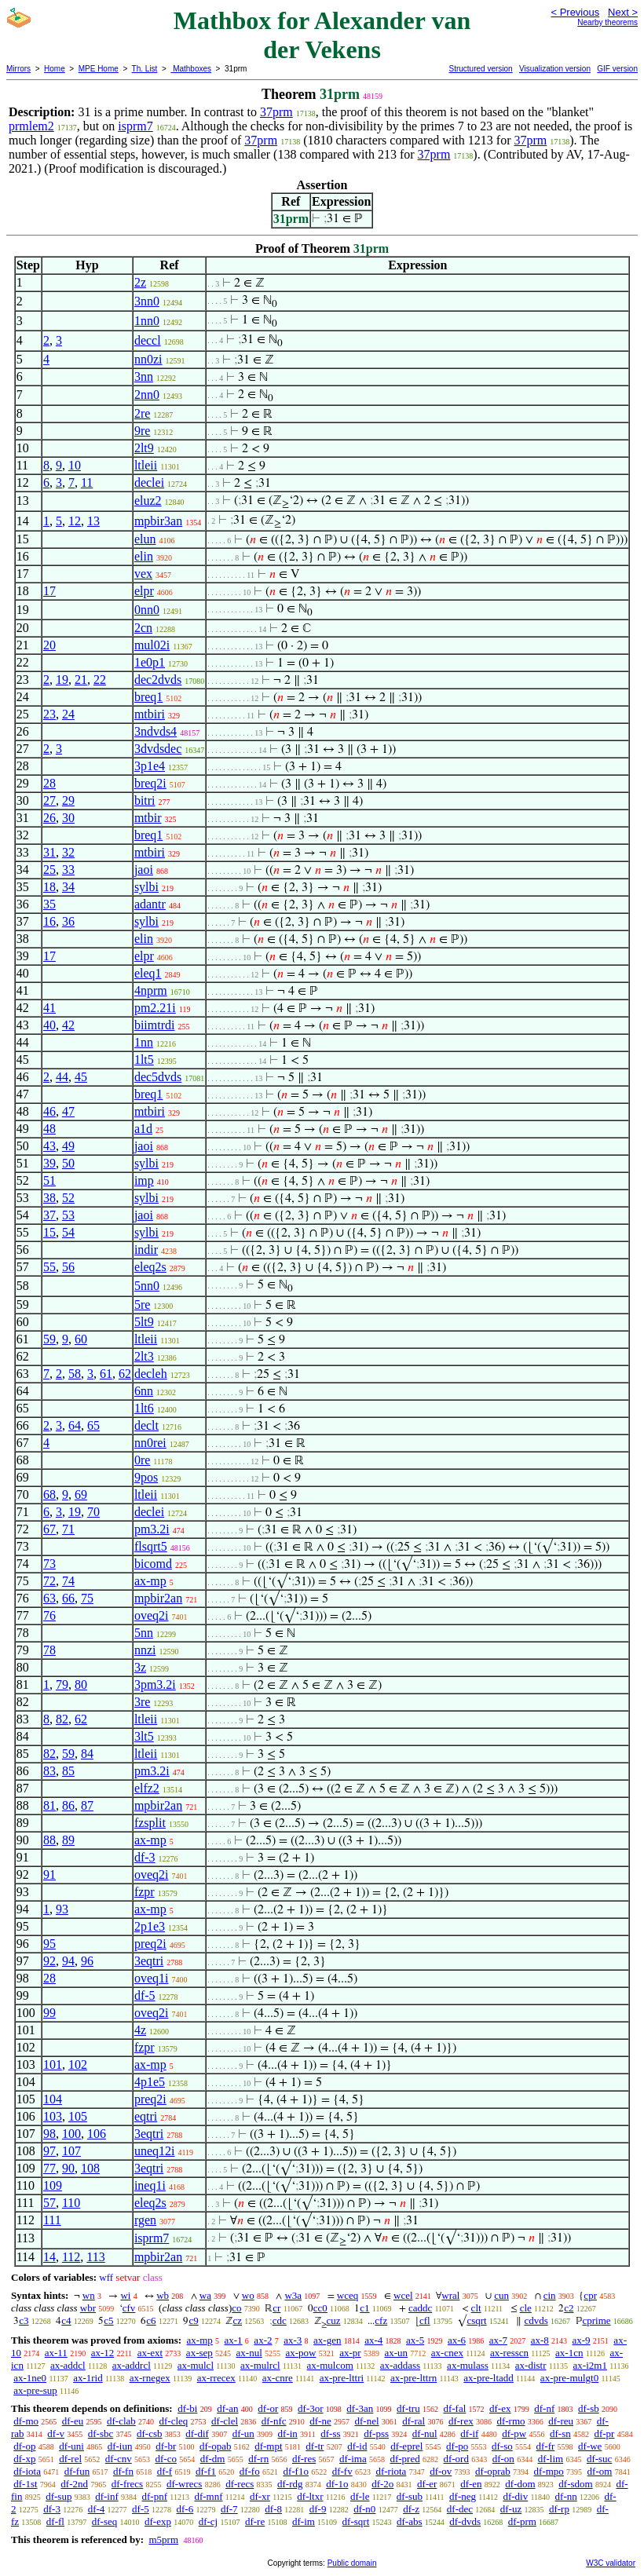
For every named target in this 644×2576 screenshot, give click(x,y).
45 (81, 1076)
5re (142, 1304)
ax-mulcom (330, 2365)
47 (68, 1111)
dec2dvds (157, 679)
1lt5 (144, 1059)
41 (49, 1007)
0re (142, 1460)
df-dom (520, 2484)
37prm (276, 112)
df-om (600, 2471)
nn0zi (148, 359)
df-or (268, 2408)
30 (68, 817)
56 (68, 1266)
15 (49, 1232)
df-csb (150, 2433)
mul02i (152, 645)
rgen (145, 2220)
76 (49, 1615)
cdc (280, 2320)
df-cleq (173, 2421)
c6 (151, 2320)
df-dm (212, 2459)
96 (87, 1961)
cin (549, 2295)
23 (49, 714)
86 (68, 1805)
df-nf (544, 2408)
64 (74, 1425)
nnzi (145, 1650)
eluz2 (148, 500)
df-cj (208, 2521)
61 (106, 1373)
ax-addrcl (131, 2365)
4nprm (150, 990)
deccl (147, 340)
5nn (143, 1632)
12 (74, 521)
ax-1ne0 (29, 2378)
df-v (55, 2433)
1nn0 (146, 320)
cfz (381, 2320)
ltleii (145, 465)
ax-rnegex (150, 2378)
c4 (66, 2320)
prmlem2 (31, 126)
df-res (304, 2459)
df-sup (58, 2496)
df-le (360, 2496)
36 (68, 921)
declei (149, 482)
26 (49, 817)
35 (49, 904)
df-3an (359, 2408)
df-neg (462, 2496)
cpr (590, 2295)
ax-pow (301, 2353)
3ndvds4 (155, 731)
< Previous (575, 12)
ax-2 (263, 2340)
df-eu (72, 2421)
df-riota (390, 2471)
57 (49, 2202)
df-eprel (406, 2446)
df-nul (424, 2433)
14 (49, 2257)
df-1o (337, 2484)
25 (49, 869)
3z (140, 1667)
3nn (143, 376)
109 (52, 2185)
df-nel (366, 2421)
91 (49, 1874)
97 (49, 2151)
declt (146, 1425)
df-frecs (127, 2484)
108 (90, 2168)
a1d (143, 1128)
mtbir (148, 817)
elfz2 (146, 1788)
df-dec (460, 2509)
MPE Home (99, 68)
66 (68, 1598)
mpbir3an (158, 521)
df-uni (71, 2446)
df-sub (410, 2496)
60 (81, 1339)
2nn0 (146, 394)
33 (68, 869)
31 (49, 852)
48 (49, 1128)
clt (476, 2308)
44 (62, 1076)
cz (237, 2320)
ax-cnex (447, 2353)
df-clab (121, 2421)
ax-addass (400, 2365)
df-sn (560, 2433)
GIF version (617, 68)
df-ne (320, 2421)
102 (77, 2064)
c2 (568, 2308)
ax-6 (457, 2340)
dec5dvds (157, 1076)
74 (68, 1581)
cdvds (535, 2320)
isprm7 (135, 126)
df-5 (145, 1995)
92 (49, 1961)
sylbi (146, 886)
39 (49, 1163)
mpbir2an (158, 1598)
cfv (129, 2308)
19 (62, 679)
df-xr (260, 2496)
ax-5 (415, 2340)
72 (49, 1581)
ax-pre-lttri (342, 2378)
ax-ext (150, 2353)
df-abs (410, 2521)
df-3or (311, 2408)
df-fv (342, 2471)
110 (71, 2202)
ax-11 (56, 2353)
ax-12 (103, 2353)
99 (49, 2012)
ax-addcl (68, 2365)
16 (49, 921)
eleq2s (150, 1266)
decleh (150, 1373)
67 (49, 1529)
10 (74, 465)
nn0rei (150, 1442)
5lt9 (144, 1321)
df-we (590, 2446)
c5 (108, 2320)
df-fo (250, 2471)
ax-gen (327, 2340)
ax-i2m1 (590, 2365)
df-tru (408, 2408)
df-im (303, 2521)
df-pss (376, 2433)
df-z (411, 2509)
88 (49, 1840)
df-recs (239, 2484)
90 (68, 2168)
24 (68, 714)
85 (68, 1771)
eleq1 (148, 973)
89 (68, 1840)
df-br (166, 2446)
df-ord (456, 2459)
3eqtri (148, 1961)
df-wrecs (184, 2484)
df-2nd (74, 2484)
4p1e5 (149, 2081)
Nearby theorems (607, 22)
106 (96, 2133)
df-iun (120, 2446)
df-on (503, 2459)
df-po (457, 2446)
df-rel (70, 2459)
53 (68, 1215)
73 (49, 1563)
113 (95, 2257)
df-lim (551, 2459)
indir (146, 1249)
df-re (255, 2521)
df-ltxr (310, 2496)
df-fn (123, 2471)
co (236, 2308)
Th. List (145, 68)
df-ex (499, 2408)
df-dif (197, 2433)
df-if (469, 2433)
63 (49, 1598)
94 (68, 1961)
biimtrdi (154, 1025)
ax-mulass (467, 2365)
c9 (193, 2320)
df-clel (224, 2421)
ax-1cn (569, 2353)
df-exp (158, 2521)
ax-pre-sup (35, 2390)
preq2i (150, 1943)
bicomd (153, 1563)
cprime (597, 2320)
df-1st (25, 2484)
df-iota (27, 2471)
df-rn (258, 2459)
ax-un (396, 2353)
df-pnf (155, 2496)
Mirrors (18, 68)
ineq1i (150, 2185)
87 (87, 1805)
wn (88, 2295)
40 (49, 1025)
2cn (143, 627)
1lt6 (144, 1408)
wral (450, 2295)
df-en (470, 2484)
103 (52, 2116)
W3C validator (610, 2563)
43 (49, 1146)
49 (68, 1146)
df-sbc (101, 2433)
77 (49, 2168)
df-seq (105, 2521)
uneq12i (154, 2151)
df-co (165, 2459)
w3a (293, 2295)
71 (68, 1529)
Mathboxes (190, 68)
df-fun (77, 2471)
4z (140, 2030)
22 (99, 679)
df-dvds (465, 2521)
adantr (150, 904)
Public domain (352, 2563)
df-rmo (510, 2421)
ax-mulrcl (260, 2365)
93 (62, 1909)
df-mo (25, 2421)
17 (49, 590)
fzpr (144, 1891)
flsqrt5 (150, 1546)
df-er (427, 2484)
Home (54, 68)
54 (68, 1232)
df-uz (510, 2509)
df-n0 (364, 2509)
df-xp (24, 2459)
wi (125, 2295)
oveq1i (151, 1978)
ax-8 (540, 2340)
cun (501, 2295)
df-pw (514, 2433)
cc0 (320, 2308)
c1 (364, 2308)
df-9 (318, 2509)
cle (526, 2308)
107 (71, 2151)
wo (248, 2295)
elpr (144, 590)
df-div (515, 2496)
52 (68, 1197)
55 (49, 1266)
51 (49, 1180)
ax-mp (150, 1581)
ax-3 (293, 2340)
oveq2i (151, 1615)
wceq (347, 2295)
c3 (23, 2320)
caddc (420, 2308)
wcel (403, 2295)
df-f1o (296, 2471)
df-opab (215, 2446)
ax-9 (582, 2340)
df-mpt (268, 2446)
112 (71, 2257)
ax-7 (498, 2340)
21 (81, 679)
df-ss (330, 2433)
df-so (502, 2446)
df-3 (145, 1857)
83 (49, 1771)
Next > (623, 12)
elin (143, 556)
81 (49, 1805)
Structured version (480, 68)
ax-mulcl (195, 2365)
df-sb (588, 2408)
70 (93, 1511)
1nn (143, 1042)
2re (142, 413)
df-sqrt (356, 2521)
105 (77, 2116)
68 (49, 1494)
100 (71, 2133)
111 (52, 2220)
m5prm (163, 2539)
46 (49, 1111)
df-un (243, 2433)
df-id (357, 2446)
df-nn (566, 2496)
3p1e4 (149, 766)
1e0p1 (149, 662)
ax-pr (349, 2353)
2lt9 (144, 448)
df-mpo (549, 2471)
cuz (334, 2320)
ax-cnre (277, 2378)
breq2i (150, 783)
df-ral (413, 2421)
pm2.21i (155, 1007)
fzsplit (150, 1822)
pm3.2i (152, 1529)
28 (49, 783)
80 (81, 1684)
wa (205, 2295)
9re (142, 430)
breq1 (148, 696)
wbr (88, 2308)
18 (49, 886)
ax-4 (373, 2340)
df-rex (461, 2421)
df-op (24, 2446)
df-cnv (118, 2459)
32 (68, 852)
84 (87, 1753)
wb (162, 2295)
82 (62, 1719)
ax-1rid (88, 2378)
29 (68, 800)
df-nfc (274, 2421)
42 (68, 1025)
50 (68, 1163)
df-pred (404, 2459)
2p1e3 (149, 1926)
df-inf (107, 2496)
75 (87, 1598)
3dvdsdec (157, 748)
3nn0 (146, 301)
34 (68, 886)
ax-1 (234, 2340)
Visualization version (555, 68)
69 (81, 1494)
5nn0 (146, 1285)
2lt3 (144, 1356)
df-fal (454, 2408)
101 (52, 2064)
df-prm (522, 2521)
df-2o (382, 2484)
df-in (288, 2433)
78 (49, 1650)
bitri (145, 800)
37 (49, 1215)
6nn (143, 1391)
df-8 (273, 2509)
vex (143, 573)
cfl (424, 2320)
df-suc (600, 2459)
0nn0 (146, 609)
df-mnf (208, 2496)
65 (93, 1425)
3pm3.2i (155, 1684)
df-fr (545, 2446)
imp (144, 1180)
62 (125, 1373)
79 (62, 1684)
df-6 (185, 2509)
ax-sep (199, 2353)
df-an (227, 2408)
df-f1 (206, 2471)
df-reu (560, 2421)
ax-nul (249, 2353)
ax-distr (531, 2365)
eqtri (145, 2116)
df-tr (315, 2446)
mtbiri (149, 714)
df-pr (604, 2433)
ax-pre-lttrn (413, 2378)
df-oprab (492, 2471)
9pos (146, 1477)
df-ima (353, 2459)
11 (87, 482)
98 (49, 2133)
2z (140, 282)
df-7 (229, 2509)
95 (49, 1943)
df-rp (559, 2509)
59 (49, 1339)
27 (49, 800)
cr (276, 2308)
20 (49, 645)
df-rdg (290, 2484)
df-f (165, 2471)
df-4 (96, 2509)
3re (142, 1701)
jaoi (143, 869)
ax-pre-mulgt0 (569, 2378)
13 (93, 521)
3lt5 (144, 1736)
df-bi (187, 2408)
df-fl (55, 2521)
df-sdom (575, 2484)
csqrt (476, 2320)
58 (74, 1373)
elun (145, 539)
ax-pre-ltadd (488, 2378)
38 (49, 1197)
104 (52, 2099)
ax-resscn (509, 2353)
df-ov (441, 2471)
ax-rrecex (216, 2378)
